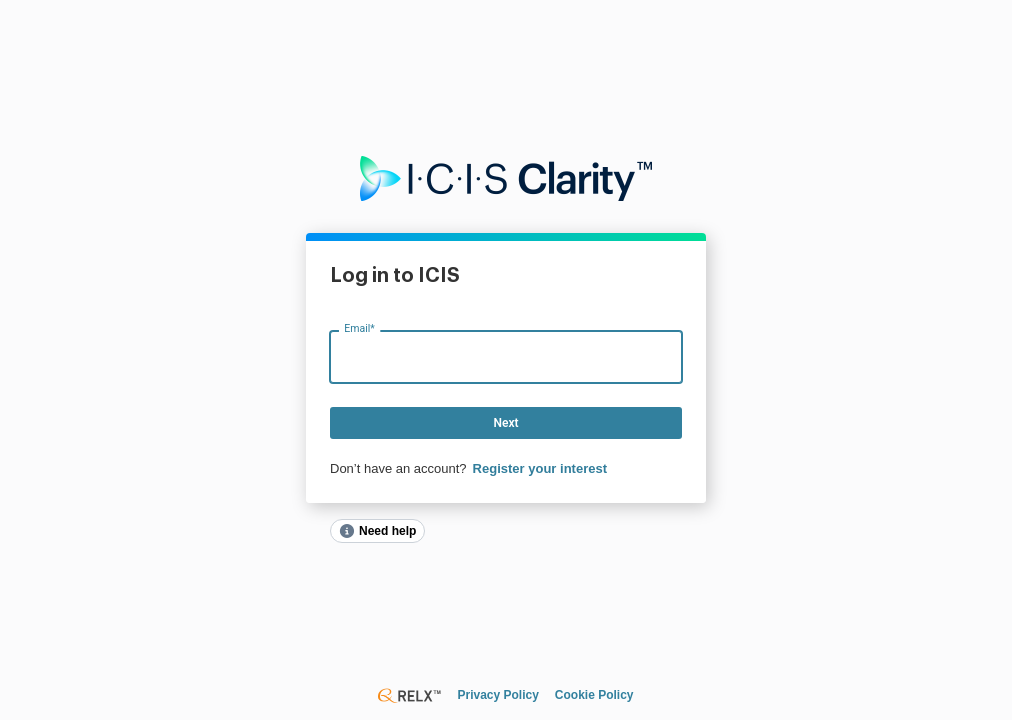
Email (359, 329)
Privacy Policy (497, 695)
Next (505, 423)
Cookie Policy (594, 695)
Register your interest (540, 468)
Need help (387, 531)
